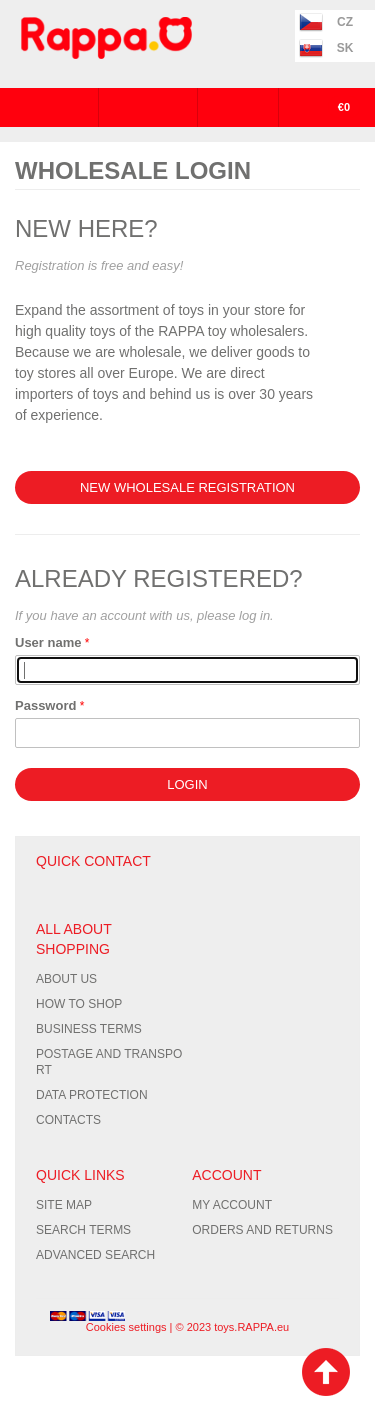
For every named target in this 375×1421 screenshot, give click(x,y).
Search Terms (83, 1230)
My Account (232, 1205)
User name (48, 642)
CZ (345, 22)
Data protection (92, 1095)
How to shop (79, 1004)
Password (45, 705)
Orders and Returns (262, 1230)
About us (66, 979)
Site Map (64, 1205)
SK (345, 48)
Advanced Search (95, 1255)
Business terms (89, 1029)
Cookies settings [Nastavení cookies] (126, 1327)
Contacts (68, 1120)
